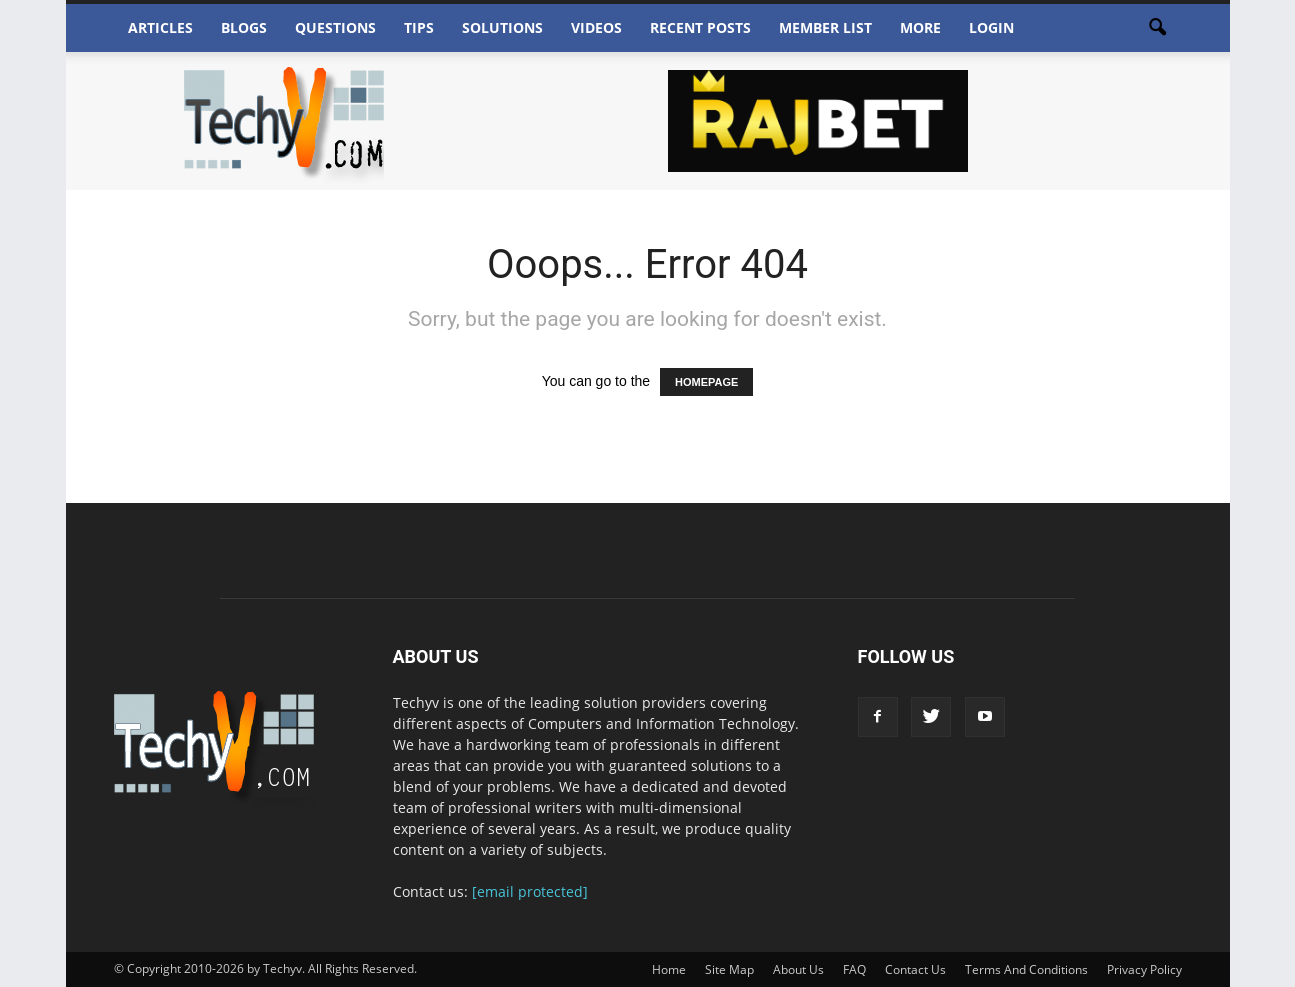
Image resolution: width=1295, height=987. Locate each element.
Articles (160, 27)
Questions (335, 27)
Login (991, 27)
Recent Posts (700, 27)
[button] (1158, 28)
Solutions (502, 27)
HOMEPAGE (706, 382)
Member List (825, 27)
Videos (596, 27)
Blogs (244, 27)
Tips (419, 27)
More (920, 27)
